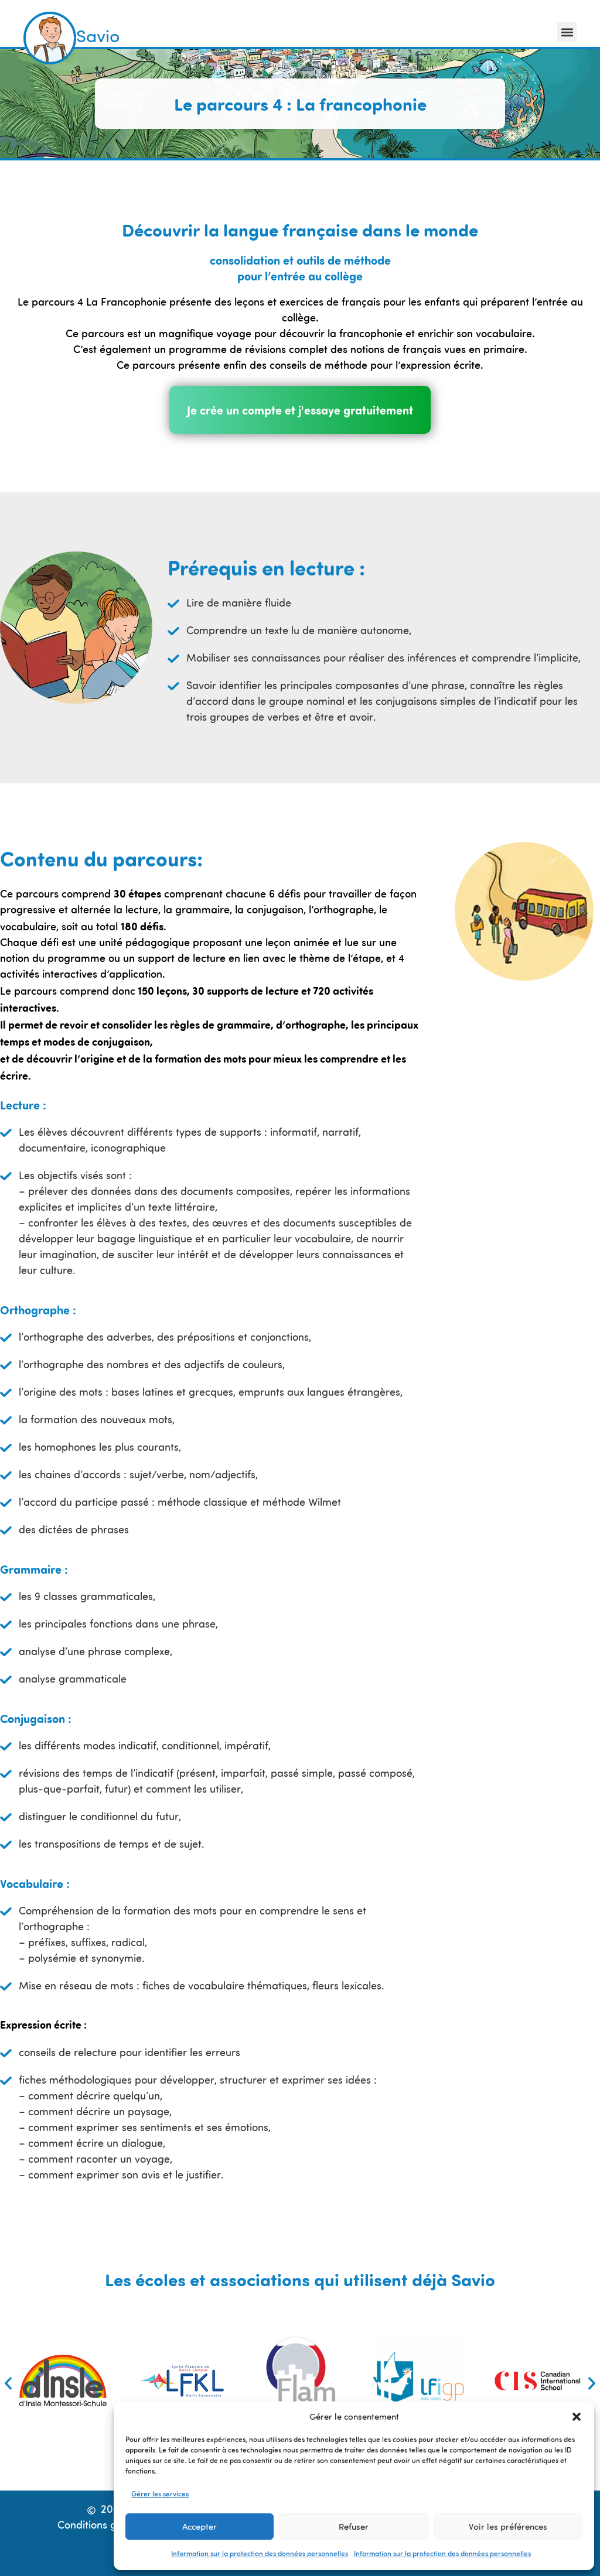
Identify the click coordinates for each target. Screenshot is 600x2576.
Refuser (354, 2526)
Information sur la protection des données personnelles (259, 2554)
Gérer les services (160, 2494)
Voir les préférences (508, 2526)
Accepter (199, 2526)
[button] (576, 2417)
